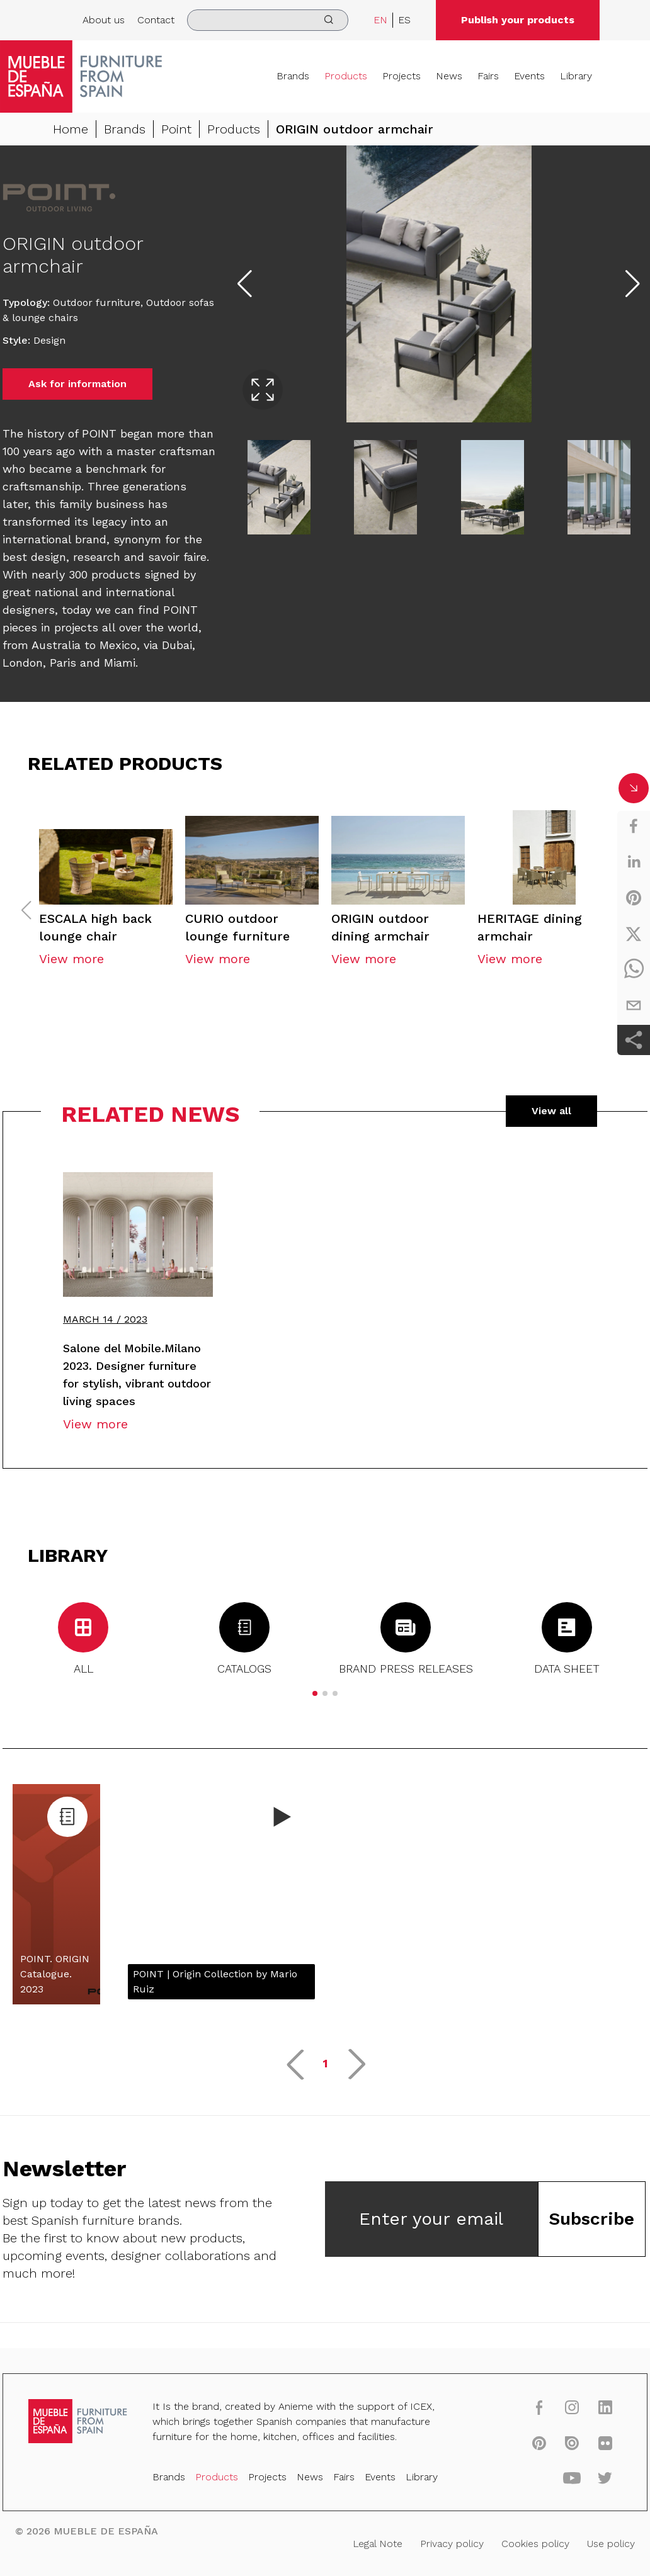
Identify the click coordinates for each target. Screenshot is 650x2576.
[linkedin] (634, 862)
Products (345, 76)
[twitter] (634, 933)
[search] (267, 20)
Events (529, 76)
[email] (634, 1005)
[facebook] (634, 826)
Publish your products (517, 20)
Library (576, 76)
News (449, 76)
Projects (401, 76)
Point (176, 129)
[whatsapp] (634, 969)
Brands (293, 76)
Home (70, 129)
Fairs (488, 76)
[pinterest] (634, 898)
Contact (155, 20)
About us (104, 20)
